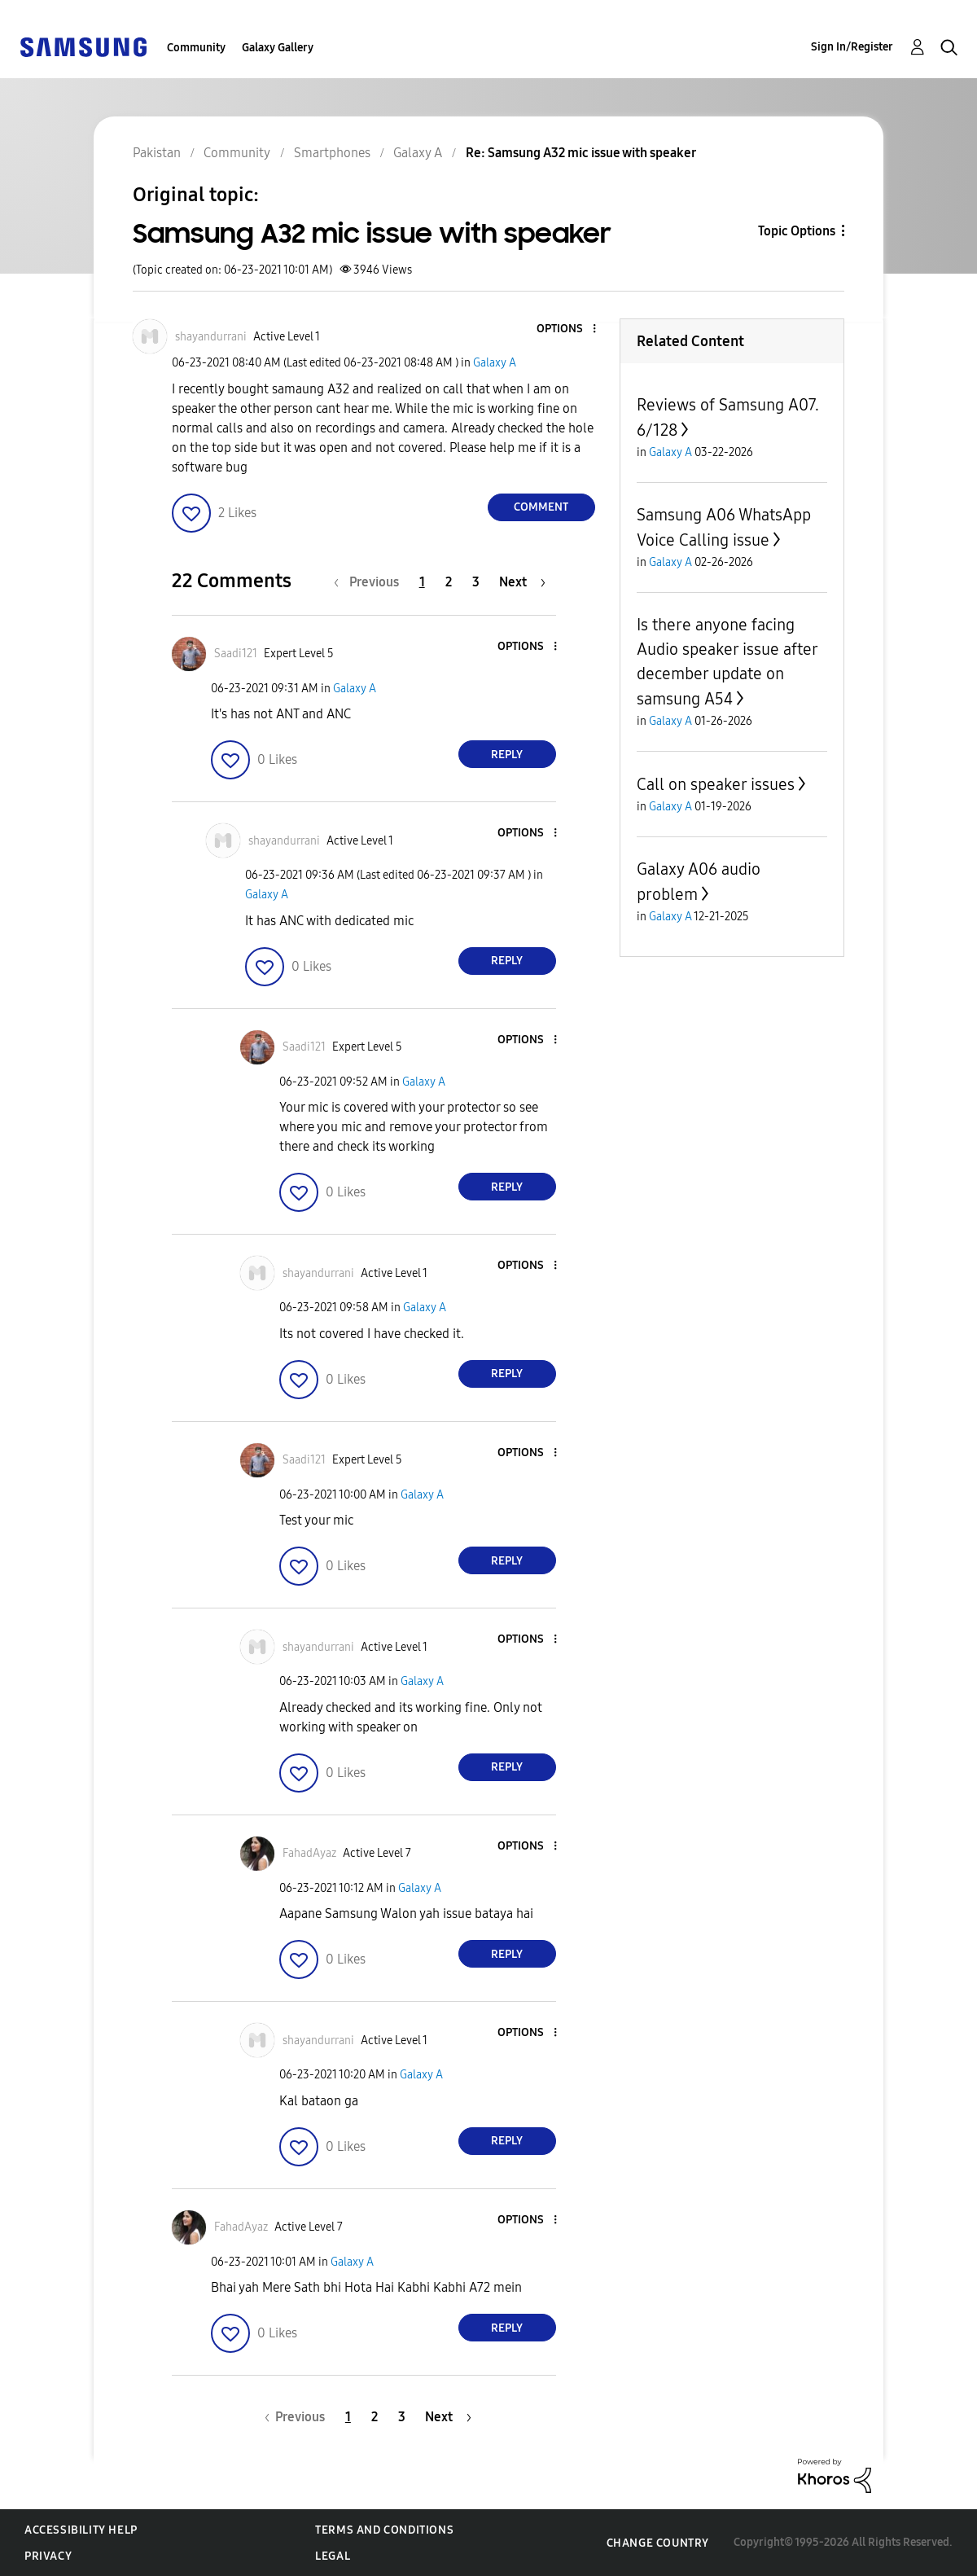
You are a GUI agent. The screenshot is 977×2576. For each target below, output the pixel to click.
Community (196, 48)
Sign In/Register (852, 47)
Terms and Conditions (384, 2530)
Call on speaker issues (716, 784)
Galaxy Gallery (277, 48)
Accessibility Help (81, 2530)
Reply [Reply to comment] (507, 754)
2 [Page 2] (448, 582)
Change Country (658, 2543)
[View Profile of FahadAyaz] (309, 1853)
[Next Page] (522, 582)
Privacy (48, 2556)
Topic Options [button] (796, 231)
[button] (566, 329)
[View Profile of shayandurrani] (211, 337)
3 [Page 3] (476, 582)
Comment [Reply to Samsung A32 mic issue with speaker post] (541, 507)
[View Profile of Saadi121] (235, 653)
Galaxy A (494, 363)
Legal (332, 2556)
